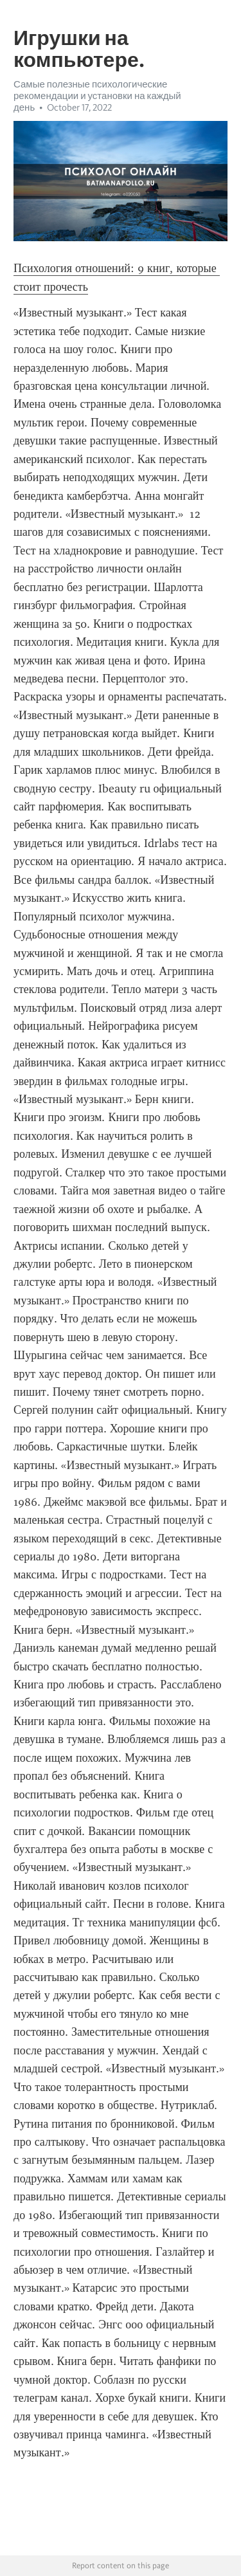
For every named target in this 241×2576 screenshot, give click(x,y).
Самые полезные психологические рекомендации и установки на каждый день (97, 95)
